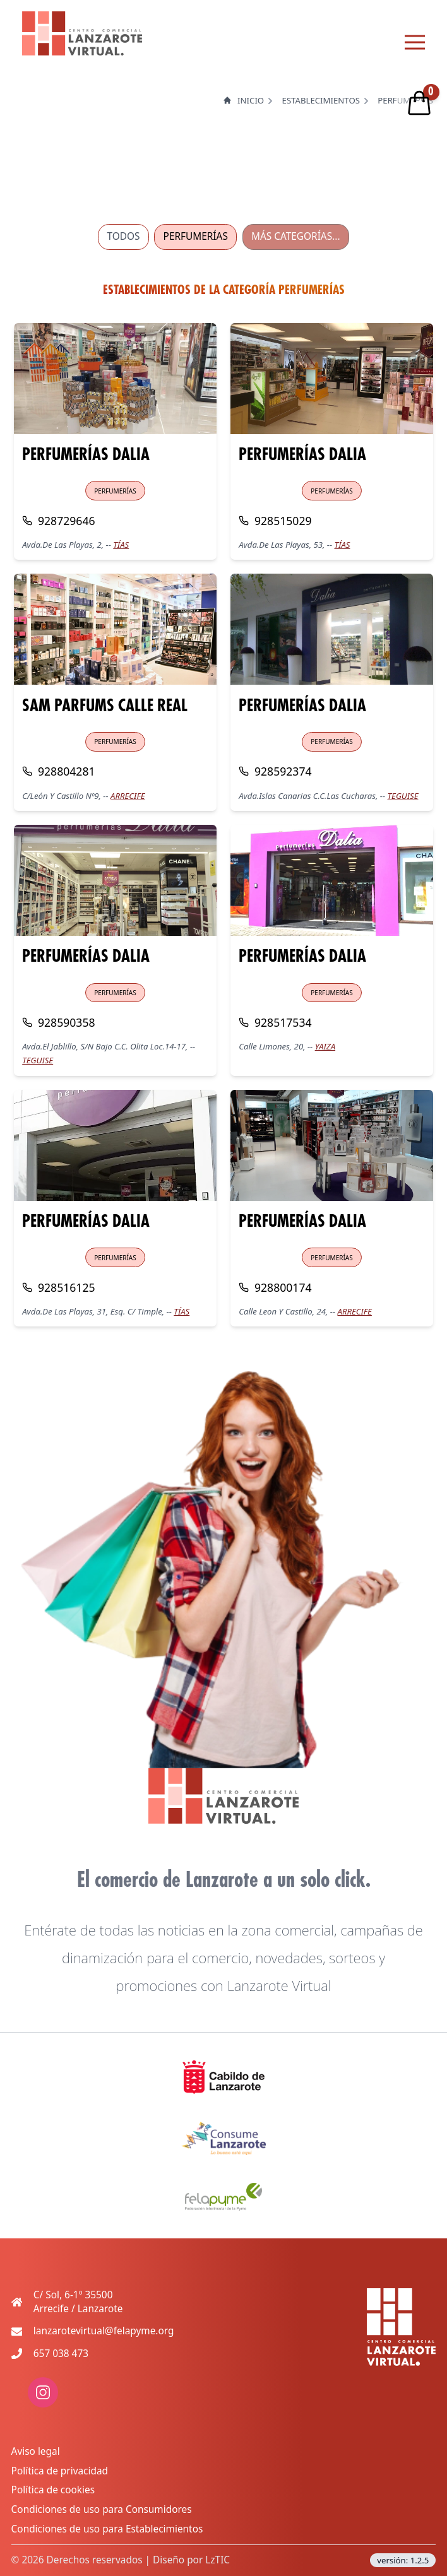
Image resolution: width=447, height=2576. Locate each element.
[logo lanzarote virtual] (82, 33)
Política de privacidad (59, 2471)
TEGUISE (403, 795)
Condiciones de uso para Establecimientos (107, 2529)
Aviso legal (35, 2451)
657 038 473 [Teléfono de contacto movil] (60, 2353)
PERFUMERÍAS (196, 236)
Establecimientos (321, 100)
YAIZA (325, 1046)
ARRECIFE (127, 795)
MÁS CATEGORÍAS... (295, 236)
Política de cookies (53, 2489)
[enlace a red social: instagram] (43, 2404)
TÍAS (121, 544)
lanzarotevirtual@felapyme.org (103, 2330)
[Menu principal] (415, 42)
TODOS (123, 236)
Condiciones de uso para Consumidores (101, 2509)
